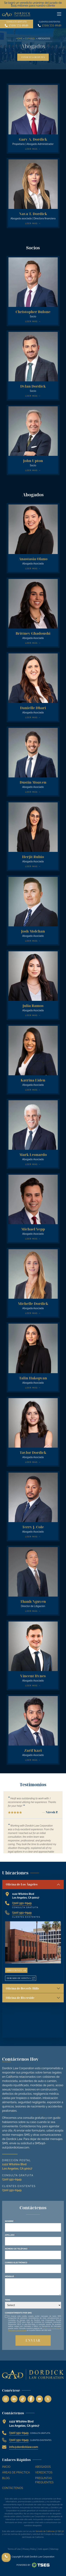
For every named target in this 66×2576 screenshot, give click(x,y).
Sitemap (54, 2549)
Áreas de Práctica (16, 2472)
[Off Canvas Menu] (59, 14)
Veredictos (43, 2472)
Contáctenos (12, 2488)
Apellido (10, 2235)
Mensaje (10, 2276)
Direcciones (16, 1970)
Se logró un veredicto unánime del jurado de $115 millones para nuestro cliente (33, 4)
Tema (7, 2300)
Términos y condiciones (17, 2330)
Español (30, 38)
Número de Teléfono (17, 2249)
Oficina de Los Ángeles (21, 1884)
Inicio (6, 2466)
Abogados (43, 2466)
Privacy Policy (29, 2549)
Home (19, 38)
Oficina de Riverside (20, 1998)
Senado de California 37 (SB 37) (50, 2531)
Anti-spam (43, 2549)
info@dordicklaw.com (23, 2447)
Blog (6, 2478)
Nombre (10, 2221)
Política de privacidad (51, 2328)
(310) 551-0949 (18, 25)
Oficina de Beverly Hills (22, 1988)
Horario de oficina (21, 1979)
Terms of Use (14, 2549)
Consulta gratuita (33, 57)
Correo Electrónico (17, 2262)
